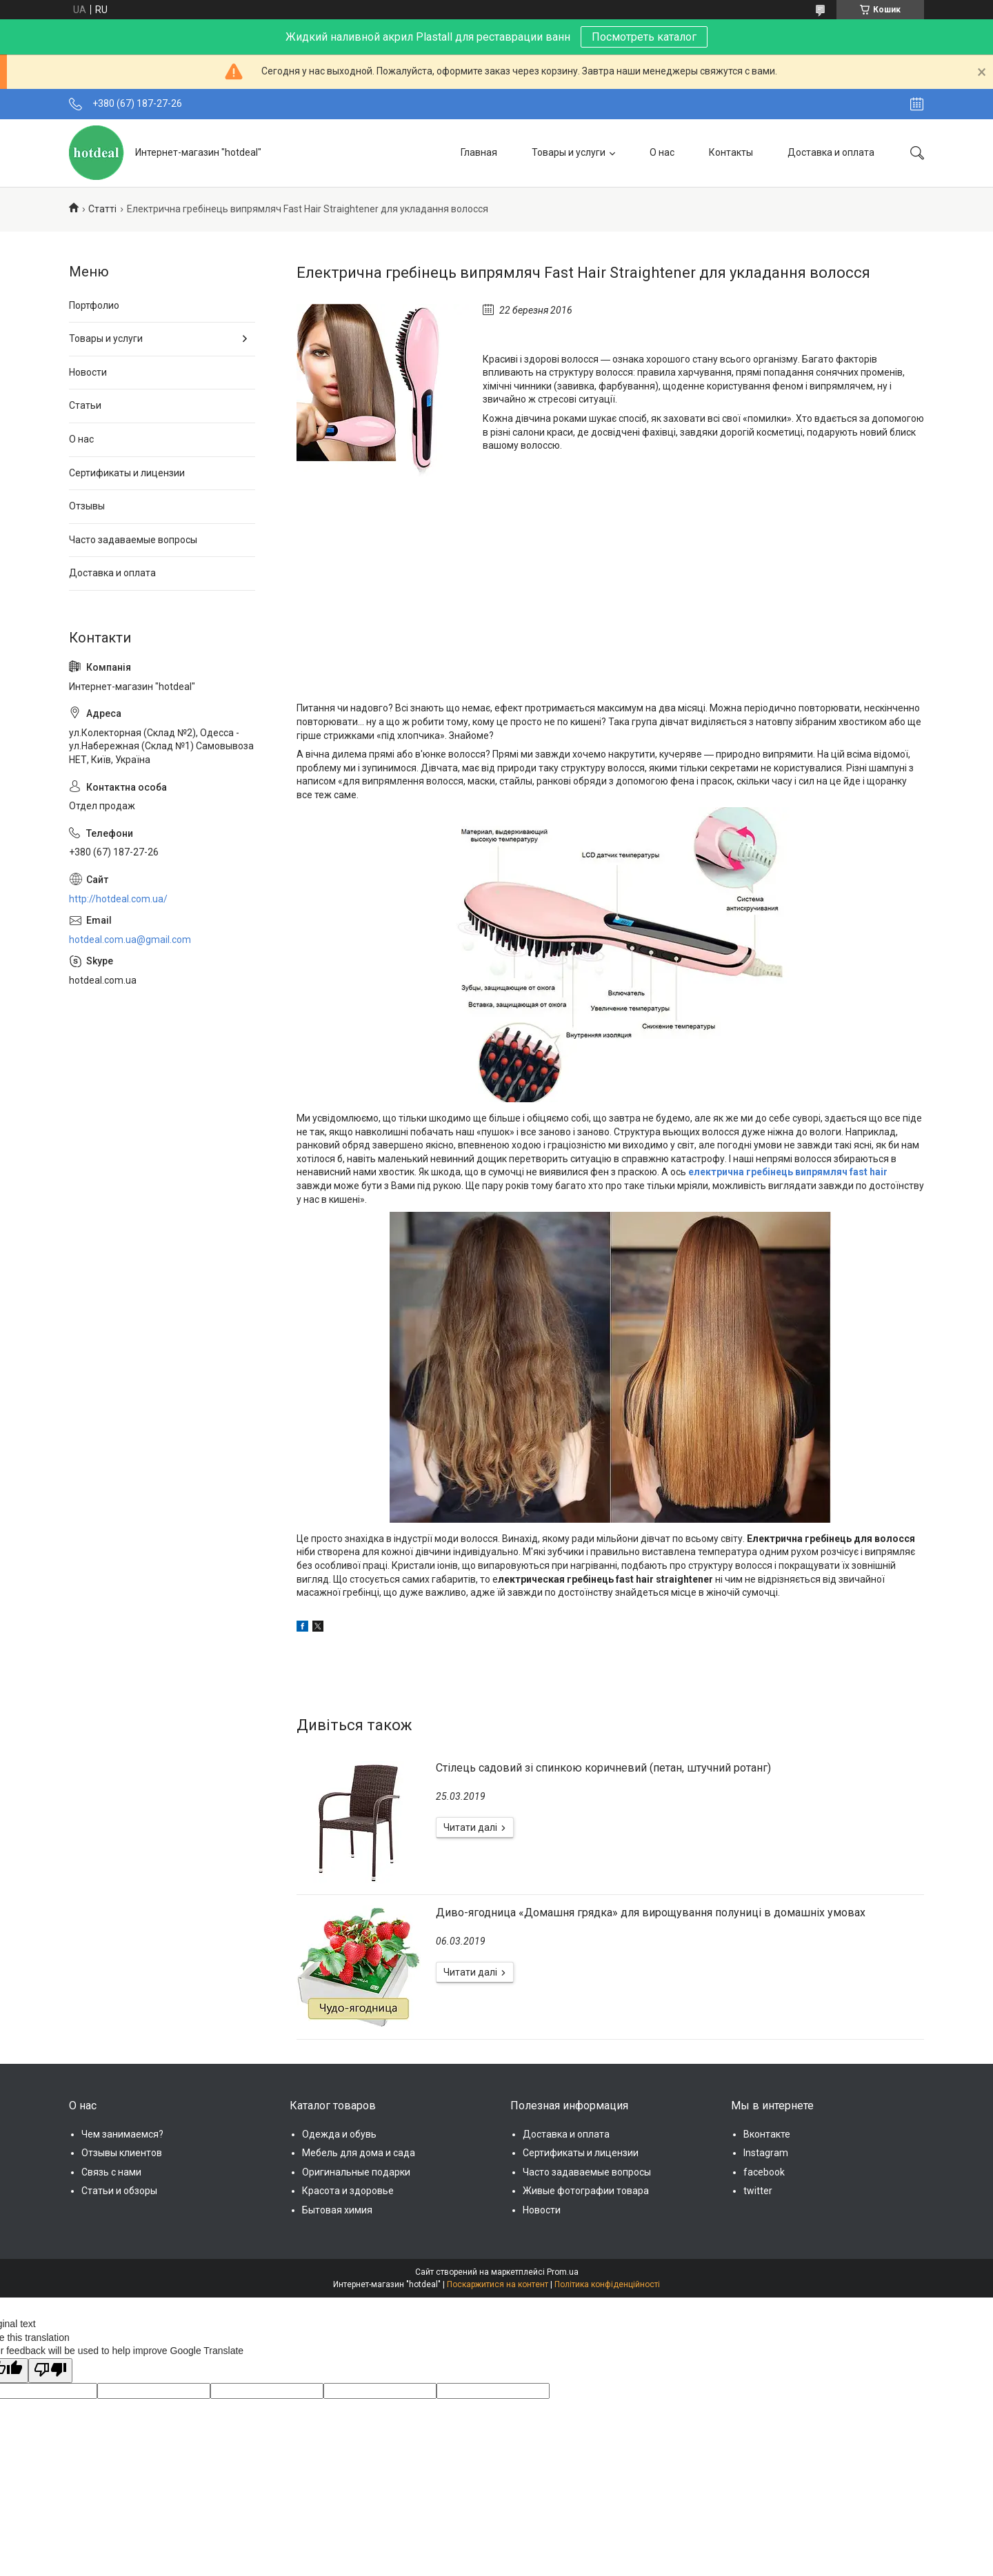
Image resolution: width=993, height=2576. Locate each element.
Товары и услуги (568, 152)
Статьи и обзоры (119, 2190)
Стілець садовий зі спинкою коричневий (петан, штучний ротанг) (603, 1767)
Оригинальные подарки (356, 2172)
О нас (662, 152)
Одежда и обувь (339, 2134)
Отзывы (87, 505)
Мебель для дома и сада (358, 2152)
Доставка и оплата (831, 152)
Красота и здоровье (348, 2190)
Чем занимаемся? (122, 2134)
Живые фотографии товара (586, 2190)
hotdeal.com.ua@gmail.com (130, 939)
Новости (88, 372)
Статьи (85, 405)
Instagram (765, 2152)
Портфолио (94, 305)
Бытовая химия (337, 2209)
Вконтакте (766, 2134)
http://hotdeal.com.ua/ (118, 898)
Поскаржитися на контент (497, 2284)
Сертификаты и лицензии (127, 472)
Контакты (731, 152)
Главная (479, 152)
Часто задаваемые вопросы (133, 539)
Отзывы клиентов (121, 2152)
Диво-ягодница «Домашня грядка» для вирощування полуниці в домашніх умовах (650, 1912)
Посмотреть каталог (644, 36)
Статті (102, 208)
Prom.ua (563, 2272)
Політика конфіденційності (607, 2284)
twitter (757, 2190)
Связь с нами (111, 2172)
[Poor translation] (50, 2370)
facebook (764, 2172)
